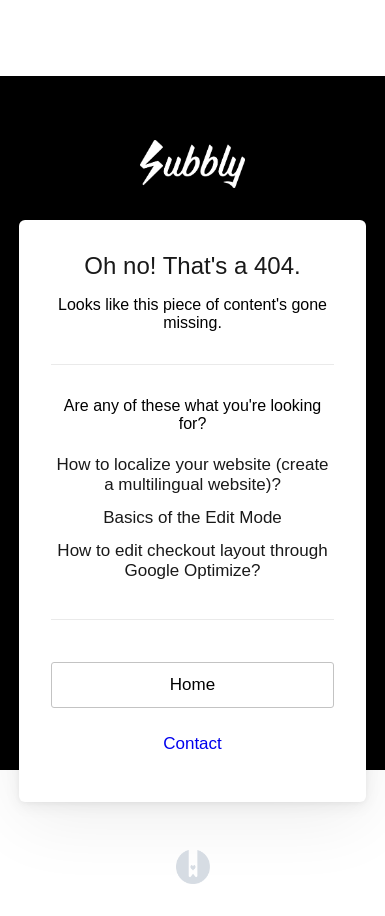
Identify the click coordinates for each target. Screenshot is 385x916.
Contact (192, 743)
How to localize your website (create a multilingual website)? (192, 474)
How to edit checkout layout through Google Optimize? (192, 560)
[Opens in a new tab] (193, 866)
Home (192, 684)
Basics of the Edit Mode (192, 517)
